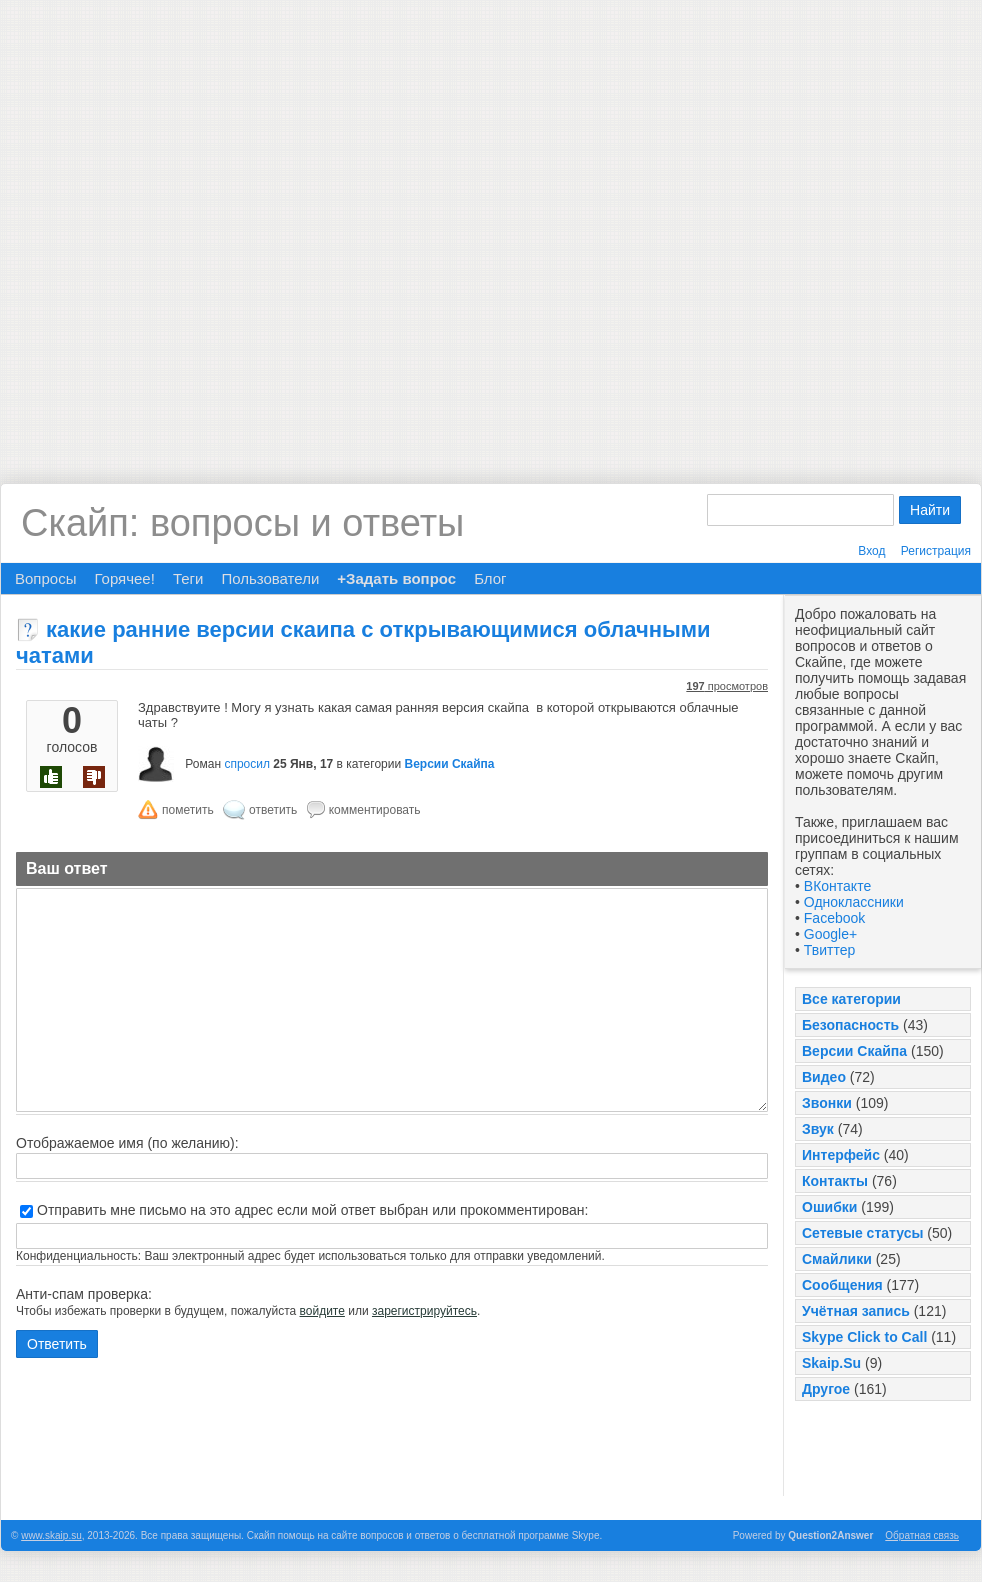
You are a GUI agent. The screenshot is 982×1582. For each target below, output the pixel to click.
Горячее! (124, 578)
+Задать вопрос (396, 578)
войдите (322, 1311)
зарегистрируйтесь (424, 1311)
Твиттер (829, 950)
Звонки (827, 1103)
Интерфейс (841, 1155)
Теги (188, 578)
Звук (818, 1129)
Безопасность (850, 1025)
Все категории (851, 999)
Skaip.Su (831, 1363)
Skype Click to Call (864, 1337)
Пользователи (270, 578)
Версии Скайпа (854, 1051)
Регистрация (936, 551)
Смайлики (837, 1259)
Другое (826, 1389)
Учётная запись (856, 1311)
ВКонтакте (837, 886)
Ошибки (829, 1207)
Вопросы (45, 578)
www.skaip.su (51, 1535)
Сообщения (842, 1285)
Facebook (834, 918)
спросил (247, 764)
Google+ (830, 934)
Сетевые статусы (862, 1233)
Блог (490, 578)
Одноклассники (854, 902)
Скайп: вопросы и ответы (242, 523)
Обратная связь (922, 1535)
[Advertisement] (226, 226)
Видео (824, 1077)
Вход (871, 551)
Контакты (835, 1181)
